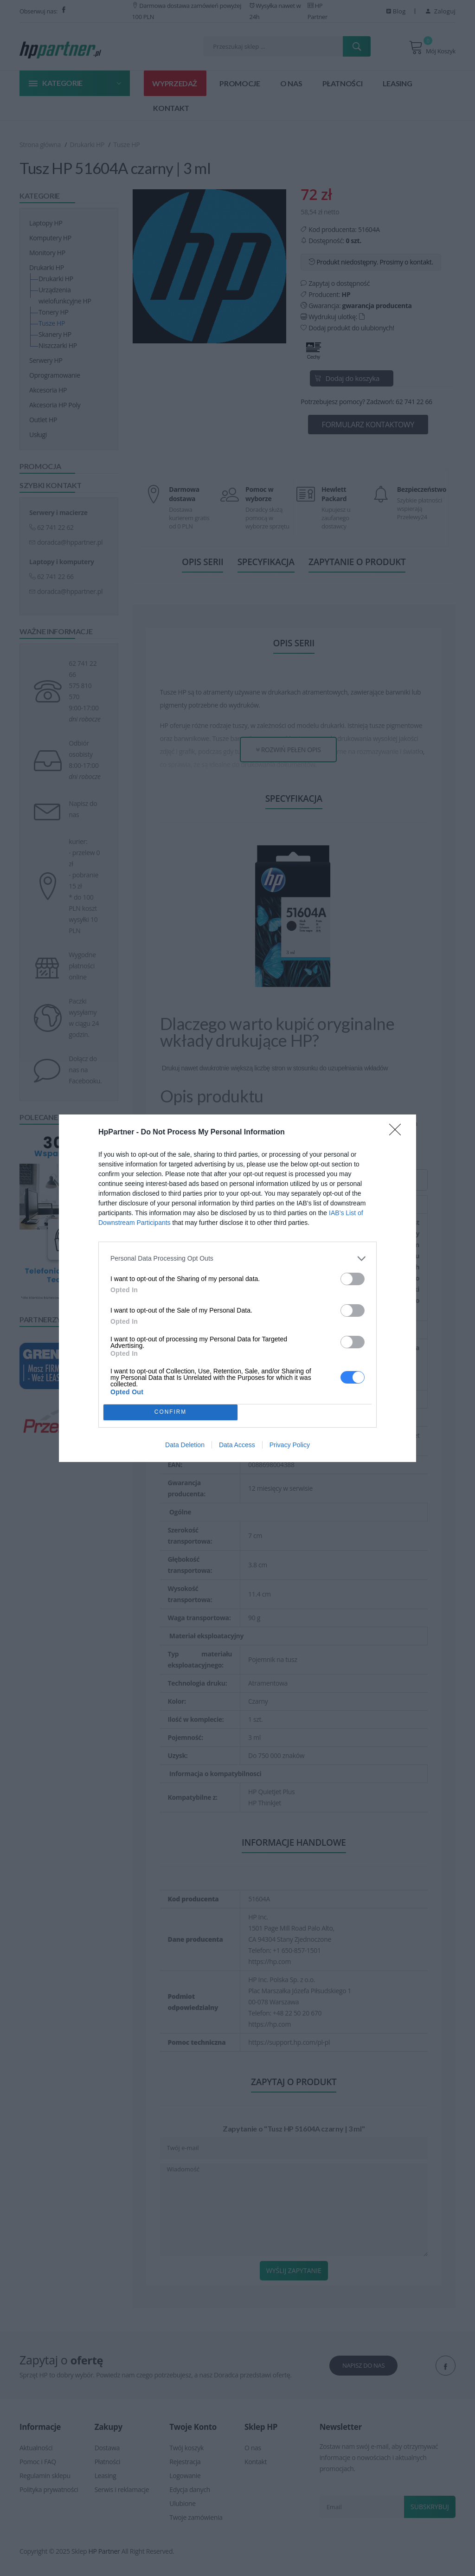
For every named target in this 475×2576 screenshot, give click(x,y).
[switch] (352, 1279)
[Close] (398, 1132)
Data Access (237, 1445)
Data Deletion (185, 1445)
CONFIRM (170, 1412)
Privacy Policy (290, 1445)
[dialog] (237, 1288)
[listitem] (237, 1258)
